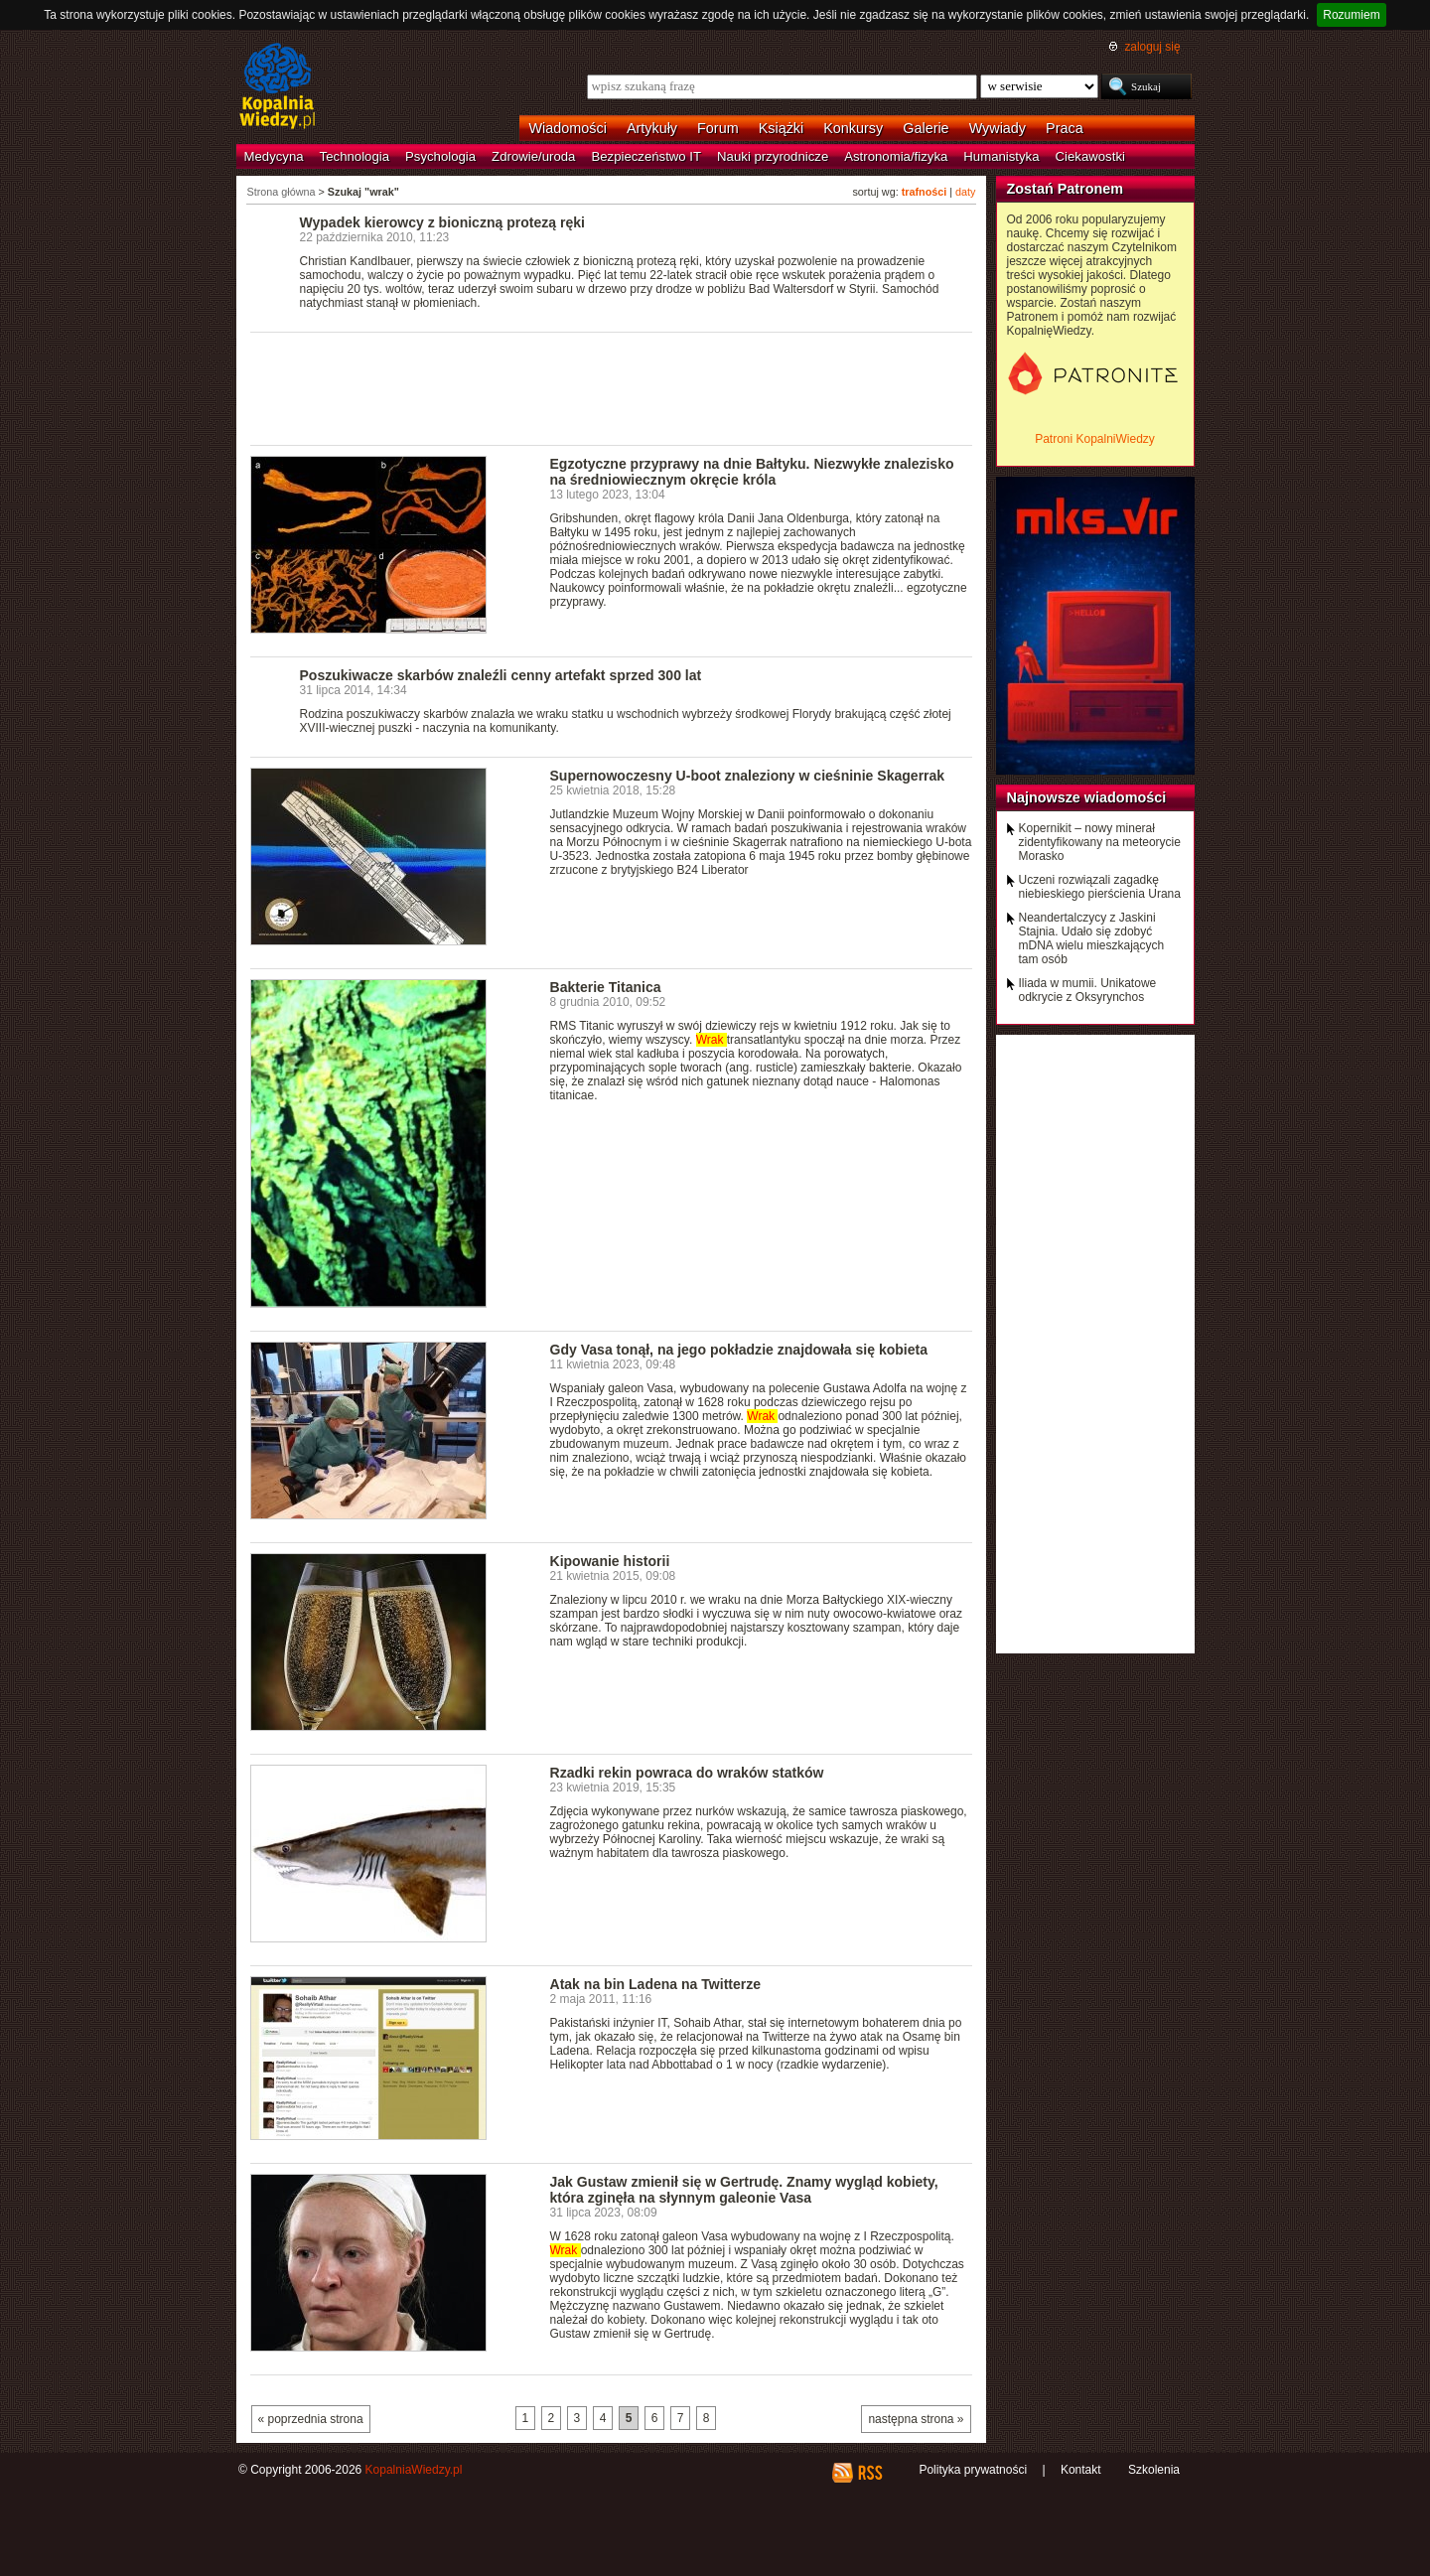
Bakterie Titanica (605, 987)
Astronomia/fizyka (895, 156)
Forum (718, 128)
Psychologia (440, 156)
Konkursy (853, 128)
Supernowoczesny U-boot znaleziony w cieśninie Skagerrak (747, 776)
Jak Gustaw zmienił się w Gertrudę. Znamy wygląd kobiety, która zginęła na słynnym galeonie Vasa (744, 2190)
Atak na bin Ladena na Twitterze (656, 1984)
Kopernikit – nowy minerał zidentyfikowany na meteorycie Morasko (1100, 842)
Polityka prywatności (973, 2470)
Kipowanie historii (610, 1561)
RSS (869, 2473)
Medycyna (274, 156)
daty (965, 192)
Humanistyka (1001, 156)
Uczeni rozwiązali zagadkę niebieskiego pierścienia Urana (1100, 887)
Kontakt (1081, 2470)
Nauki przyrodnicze (772, 156)
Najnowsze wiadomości (1087, 797)
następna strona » (915, 2419)
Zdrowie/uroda (533, 156)
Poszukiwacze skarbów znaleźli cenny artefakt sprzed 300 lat (501, 675)
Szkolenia (1154, 2470)
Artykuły (652, 128)
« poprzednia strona (310, 2419)
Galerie (925, 128)
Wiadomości (568, 128)
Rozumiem (1351, 15)
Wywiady (997, 128)
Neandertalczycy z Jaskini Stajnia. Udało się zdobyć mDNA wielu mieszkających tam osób (1092, 938)
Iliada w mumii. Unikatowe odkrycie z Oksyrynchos (1088, 990)
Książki (781, 128)
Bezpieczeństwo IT (646, 156)
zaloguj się (1152, 47)
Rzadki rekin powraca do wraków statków (687, 1773)
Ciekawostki (1090, 156)
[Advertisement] (611, 387)
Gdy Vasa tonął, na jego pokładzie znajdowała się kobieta (739, 1350)
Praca (1064, 128)
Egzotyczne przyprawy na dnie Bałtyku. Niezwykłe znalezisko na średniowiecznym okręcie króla (752, 472)
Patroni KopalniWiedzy (1095, 439)
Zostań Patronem (1065, 189)
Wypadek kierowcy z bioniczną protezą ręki (442, 222)
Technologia (354, 156)
